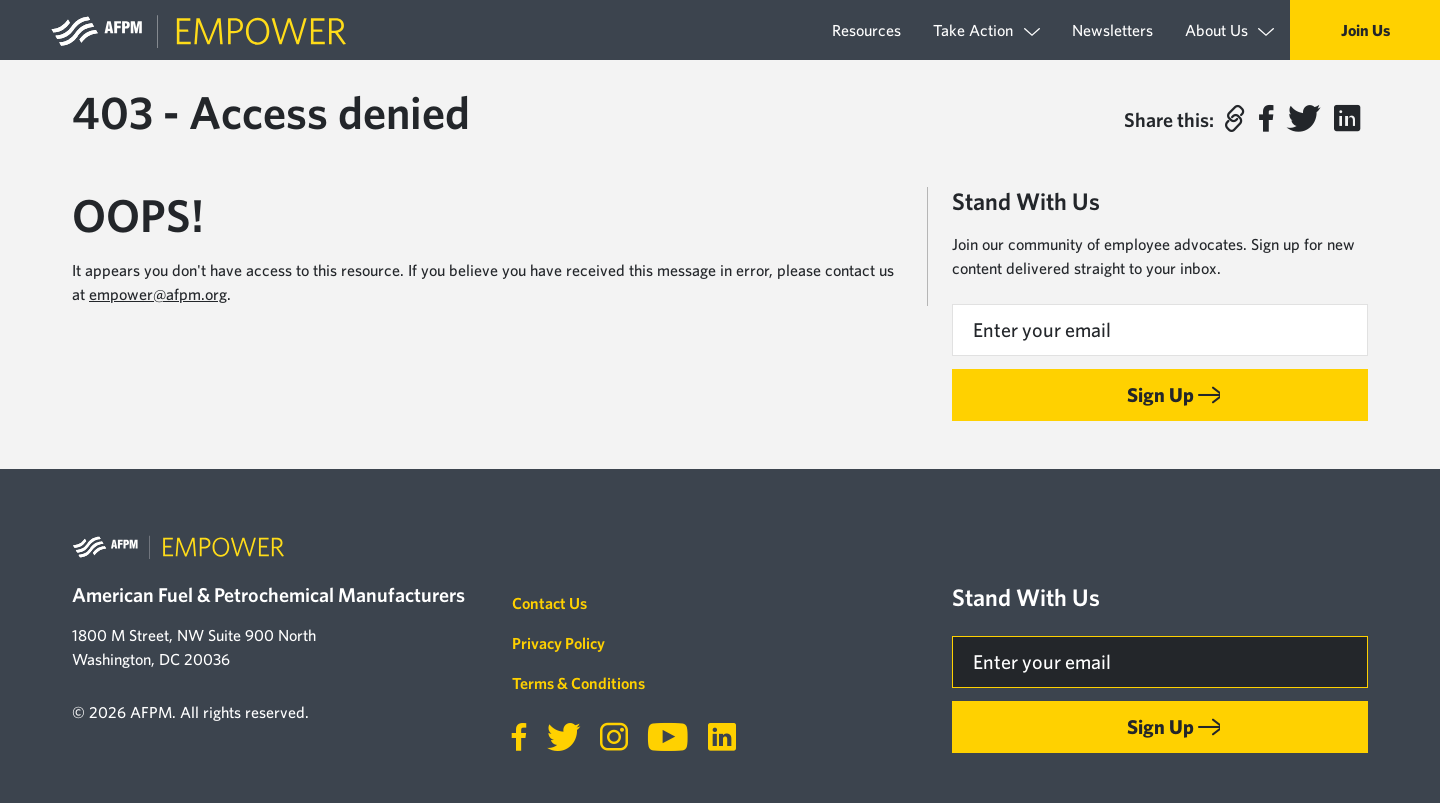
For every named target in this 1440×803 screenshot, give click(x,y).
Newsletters (1112, 30)
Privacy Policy (558, 643)
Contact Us (549, 603)
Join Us (1365, 30)
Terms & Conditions (578, 683)
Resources (866, 30)
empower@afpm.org (158, 294)
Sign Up (1160, 394)
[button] (1234, 119)
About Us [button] (1229, 30)
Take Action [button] (986, 30)
